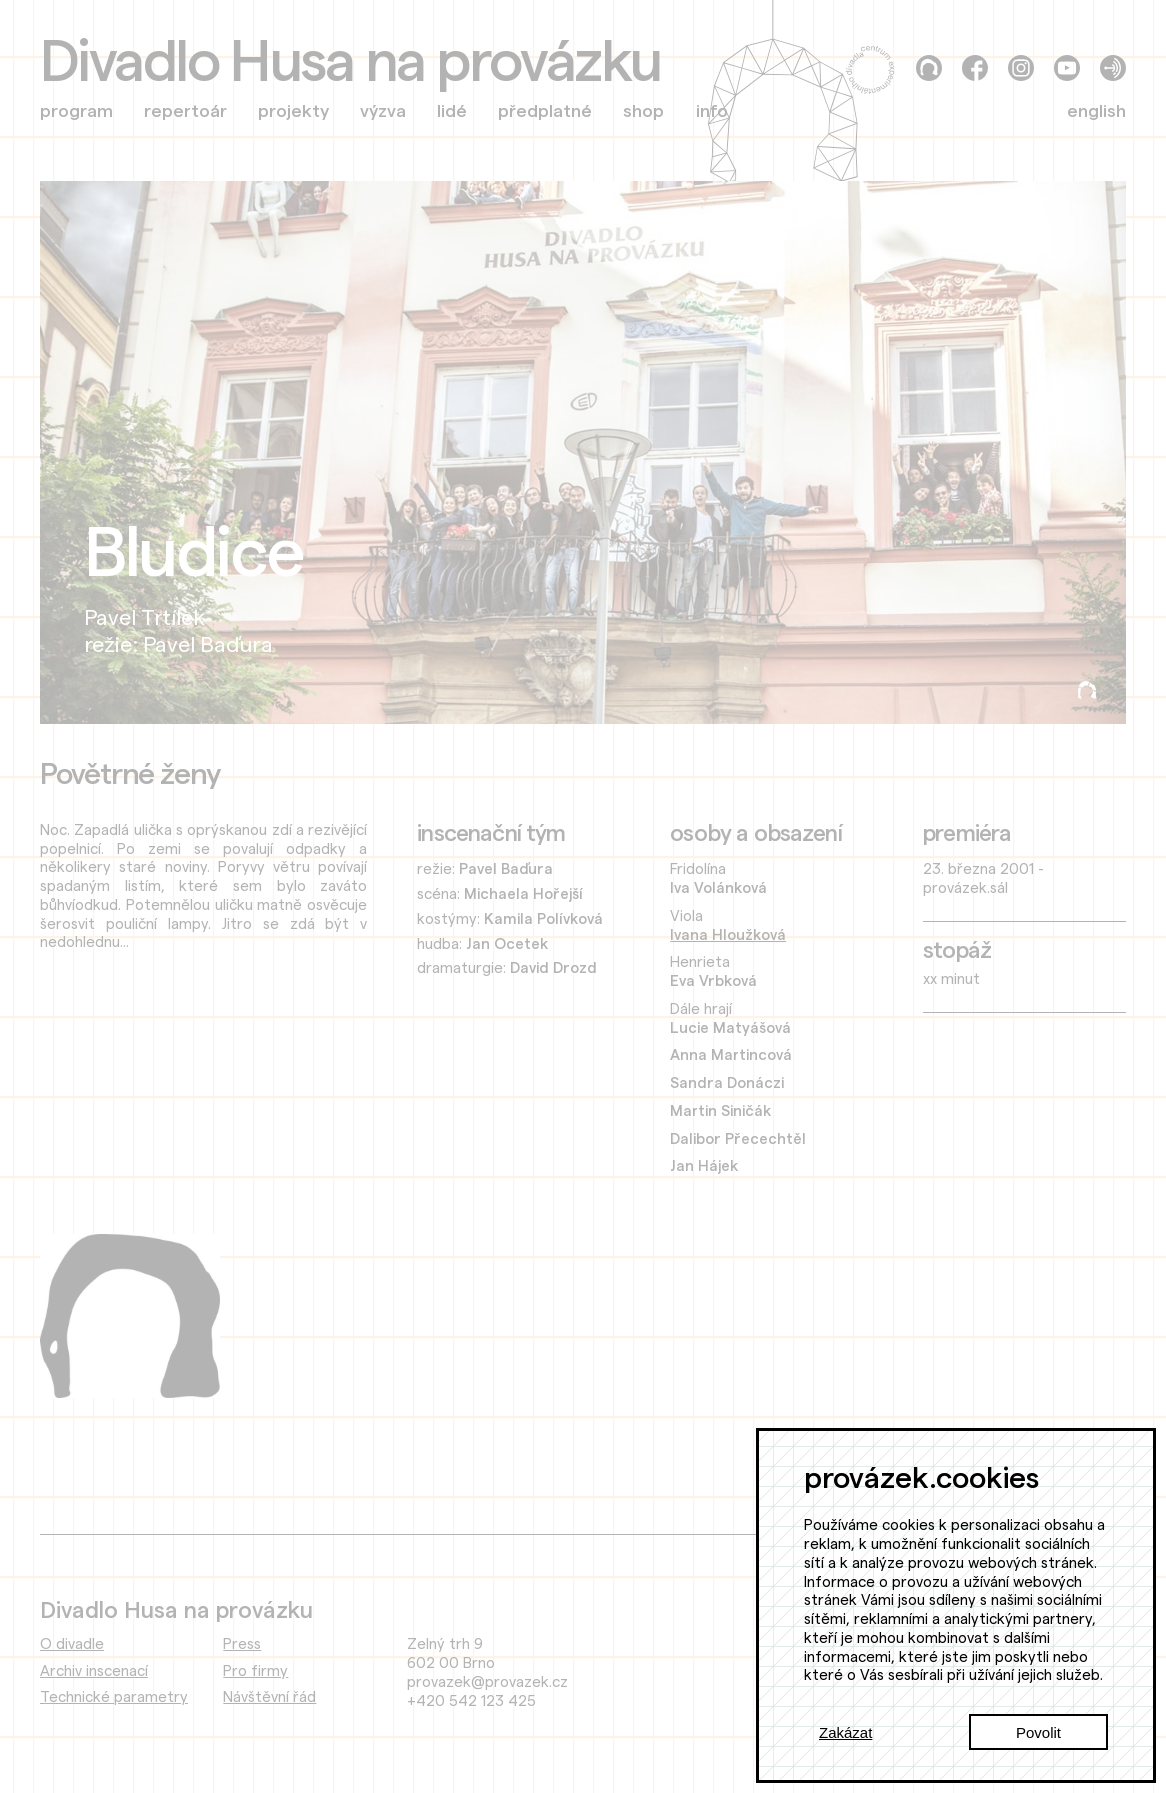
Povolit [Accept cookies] (1038, 1732)
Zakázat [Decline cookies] (845, 1732)
